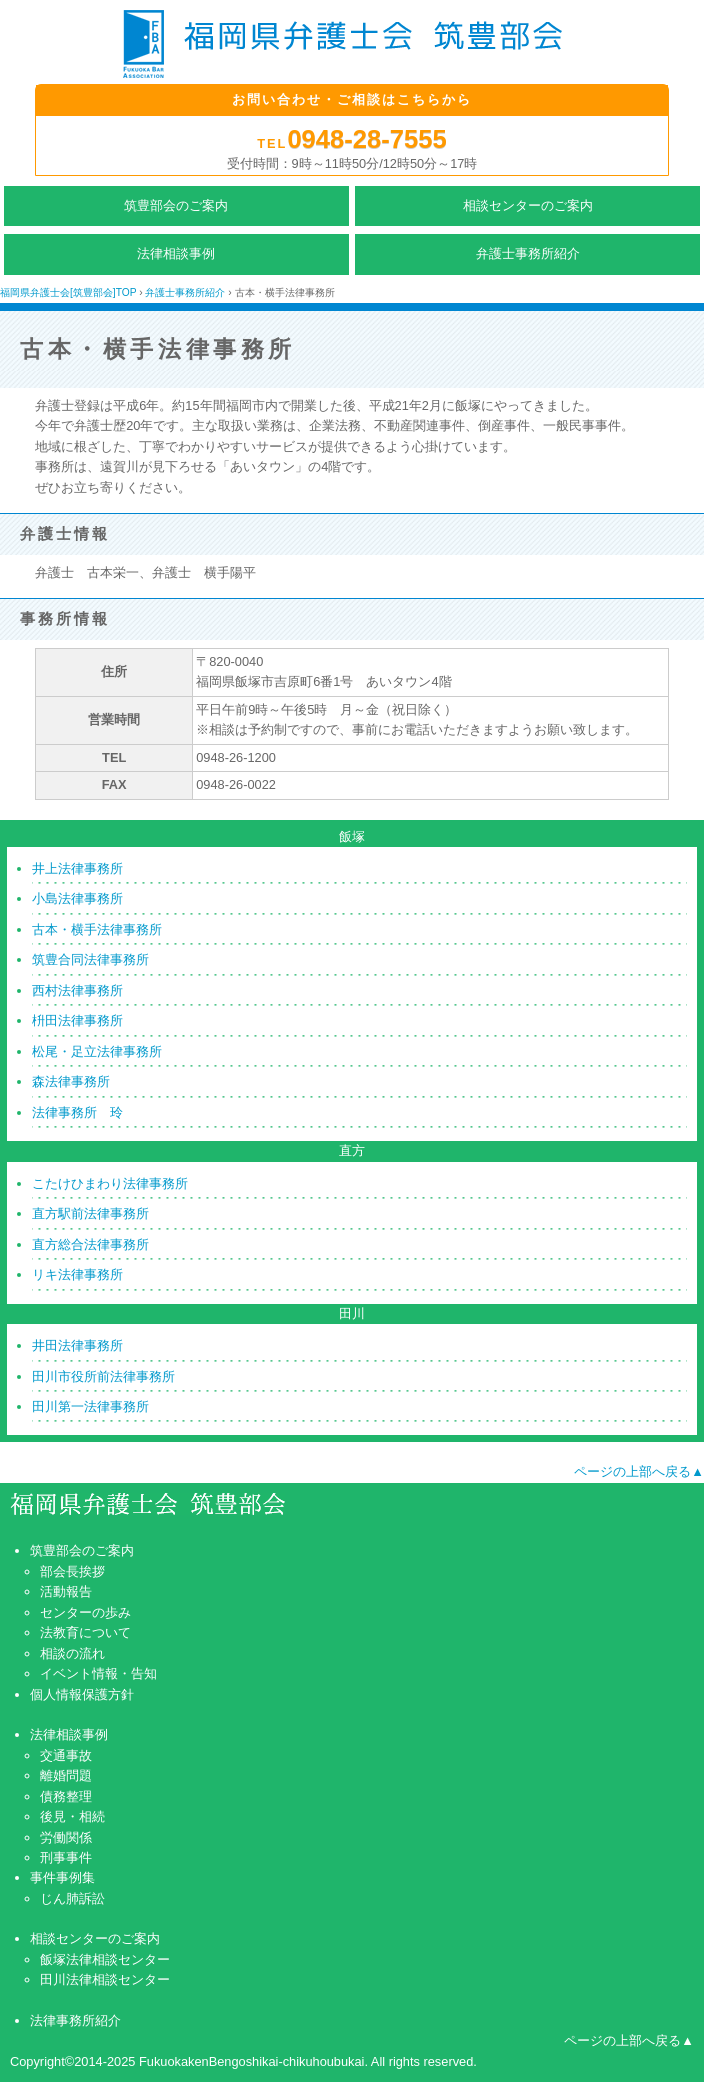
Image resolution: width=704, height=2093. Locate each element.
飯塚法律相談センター (105, 1959)
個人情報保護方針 (82, 1694)
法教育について (85, 1632)
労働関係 (66, 1837)
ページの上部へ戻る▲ (639, 1471)
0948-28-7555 (366, 139)
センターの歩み (85, 1612)
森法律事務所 (71, 1081)
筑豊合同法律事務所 (90, 959)
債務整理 (66, 1796)
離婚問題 (66, 1775)
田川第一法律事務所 (90, 1406)
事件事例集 (62, 1877)
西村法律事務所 (77, 990)
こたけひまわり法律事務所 (110, 1183)
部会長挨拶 (72, 1571)
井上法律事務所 (77, 868)
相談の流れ (72, 1653)
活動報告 (66, 1591)
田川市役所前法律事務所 (103, 1376)
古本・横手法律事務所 (97, 929)
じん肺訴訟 (72, 1898)
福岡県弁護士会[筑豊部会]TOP (68, 292)
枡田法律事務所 (77, 1020)
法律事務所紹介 (75, 2020)
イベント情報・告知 (98, 1673)
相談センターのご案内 (528, 205)
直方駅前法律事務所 (90, 1213)
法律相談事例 (176, 253)
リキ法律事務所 (77, 1274)
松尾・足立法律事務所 (97, 1051)
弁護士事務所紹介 (528, 253)
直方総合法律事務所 (90, 1244)
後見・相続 (72, 1816)
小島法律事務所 (77, 898)
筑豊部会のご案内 (176, 205)
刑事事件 (66, 1857)
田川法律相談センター (105, 1979)
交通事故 (66, 1755)
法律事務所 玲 (77, 1112)
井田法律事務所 (77, 1345)
